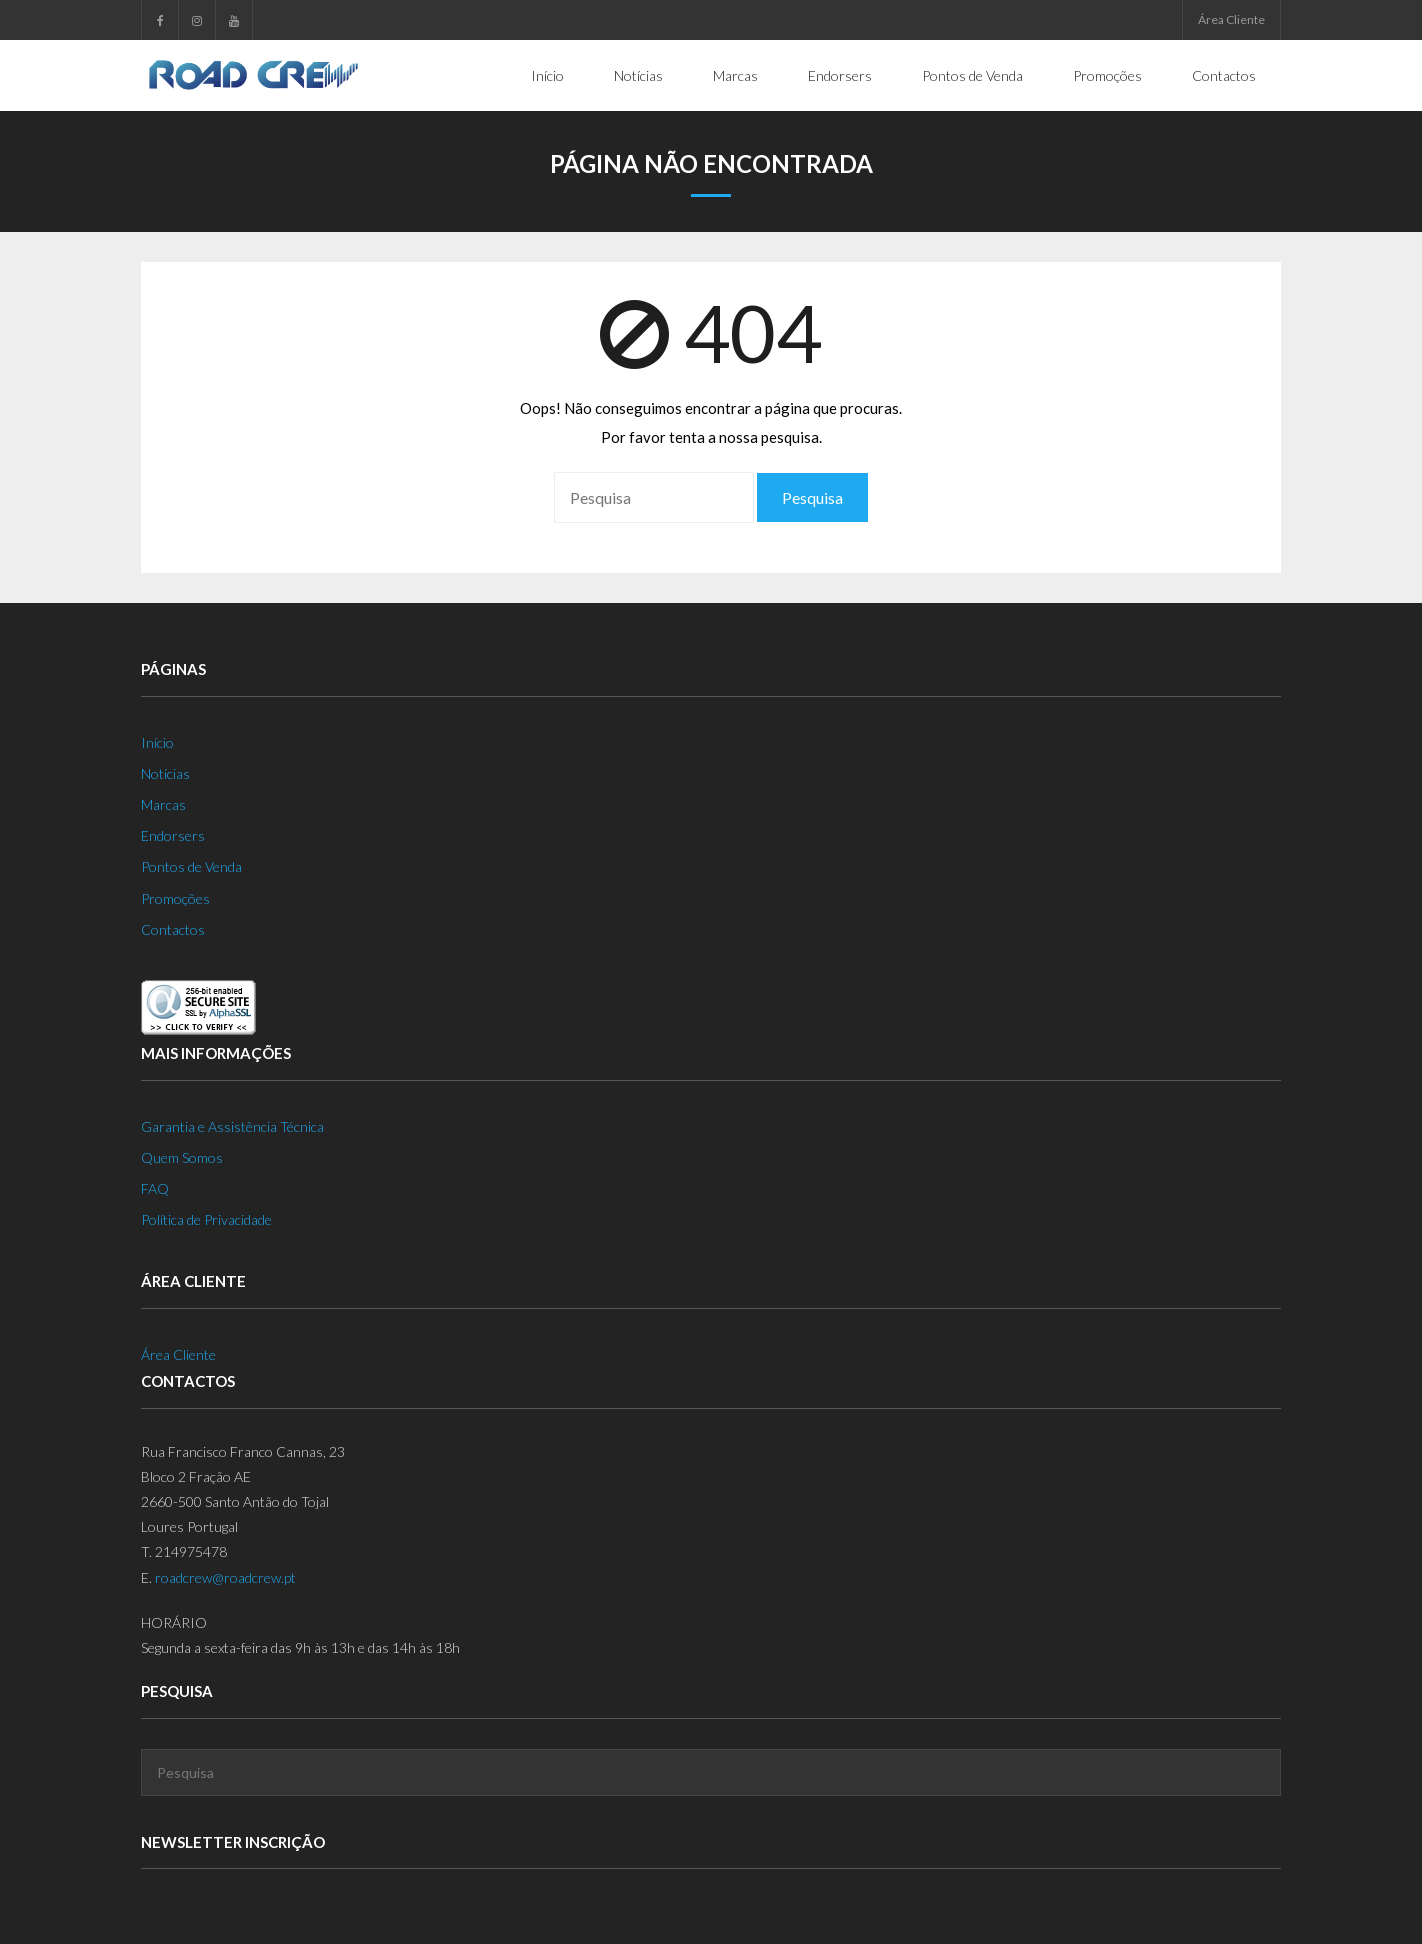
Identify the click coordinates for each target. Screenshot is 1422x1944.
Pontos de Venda (191, 866)
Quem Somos (182, 1157)
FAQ (155, 1188)
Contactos (173, 929)
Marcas (163, 804)
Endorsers (173, 835)
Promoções (175, 898)
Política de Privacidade (206, 1219)
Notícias (165, 773)
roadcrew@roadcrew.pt (225, 1577)
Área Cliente (1231, 19)
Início (157, 742)
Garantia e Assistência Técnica (232, 1126)
